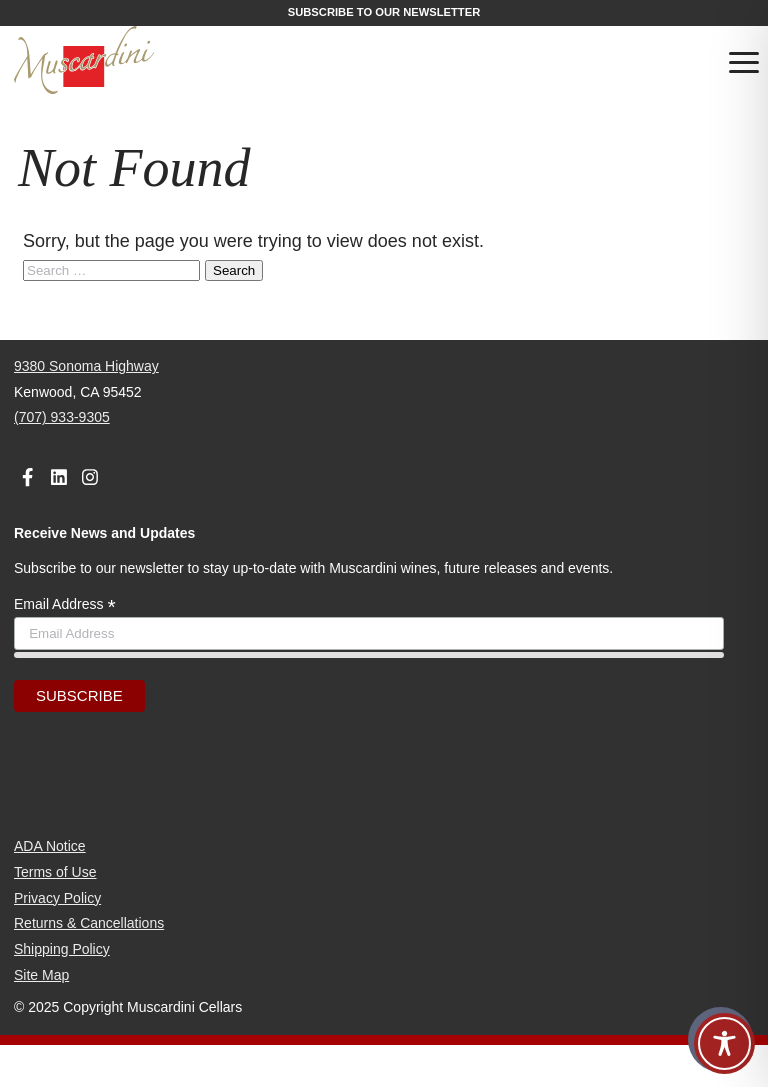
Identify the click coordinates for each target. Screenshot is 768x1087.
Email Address (65, 604)
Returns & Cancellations (89, 923)
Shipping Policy (62, 949)
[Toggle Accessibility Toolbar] (724, 1043)
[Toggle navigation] (744, 66)
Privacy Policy (57, 898)
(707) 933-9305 (62, 417)
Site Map (41, 975)
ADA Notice (50, 846)
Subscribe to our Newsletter (384, 12)
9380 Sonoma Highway (86, 366)
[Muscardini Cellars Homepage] (133, 61)
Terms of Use (55, 872)
